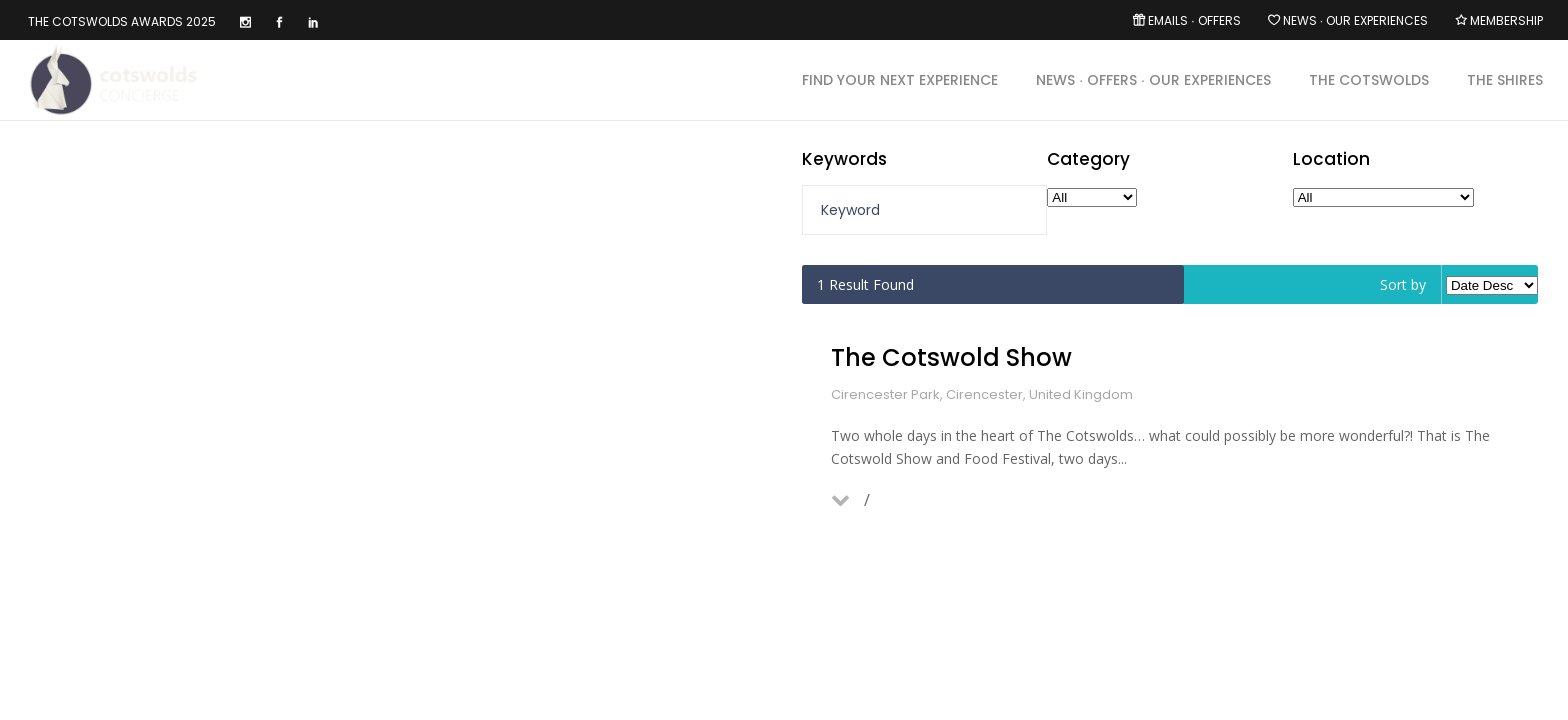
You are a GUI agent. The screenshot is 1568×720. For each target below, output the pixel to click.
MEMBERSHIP (1506, 20)
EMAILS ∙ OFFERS (1194, 20)
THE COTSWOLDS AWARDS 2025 (122, 21)
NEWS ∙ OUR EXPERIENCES (1355, 20)
